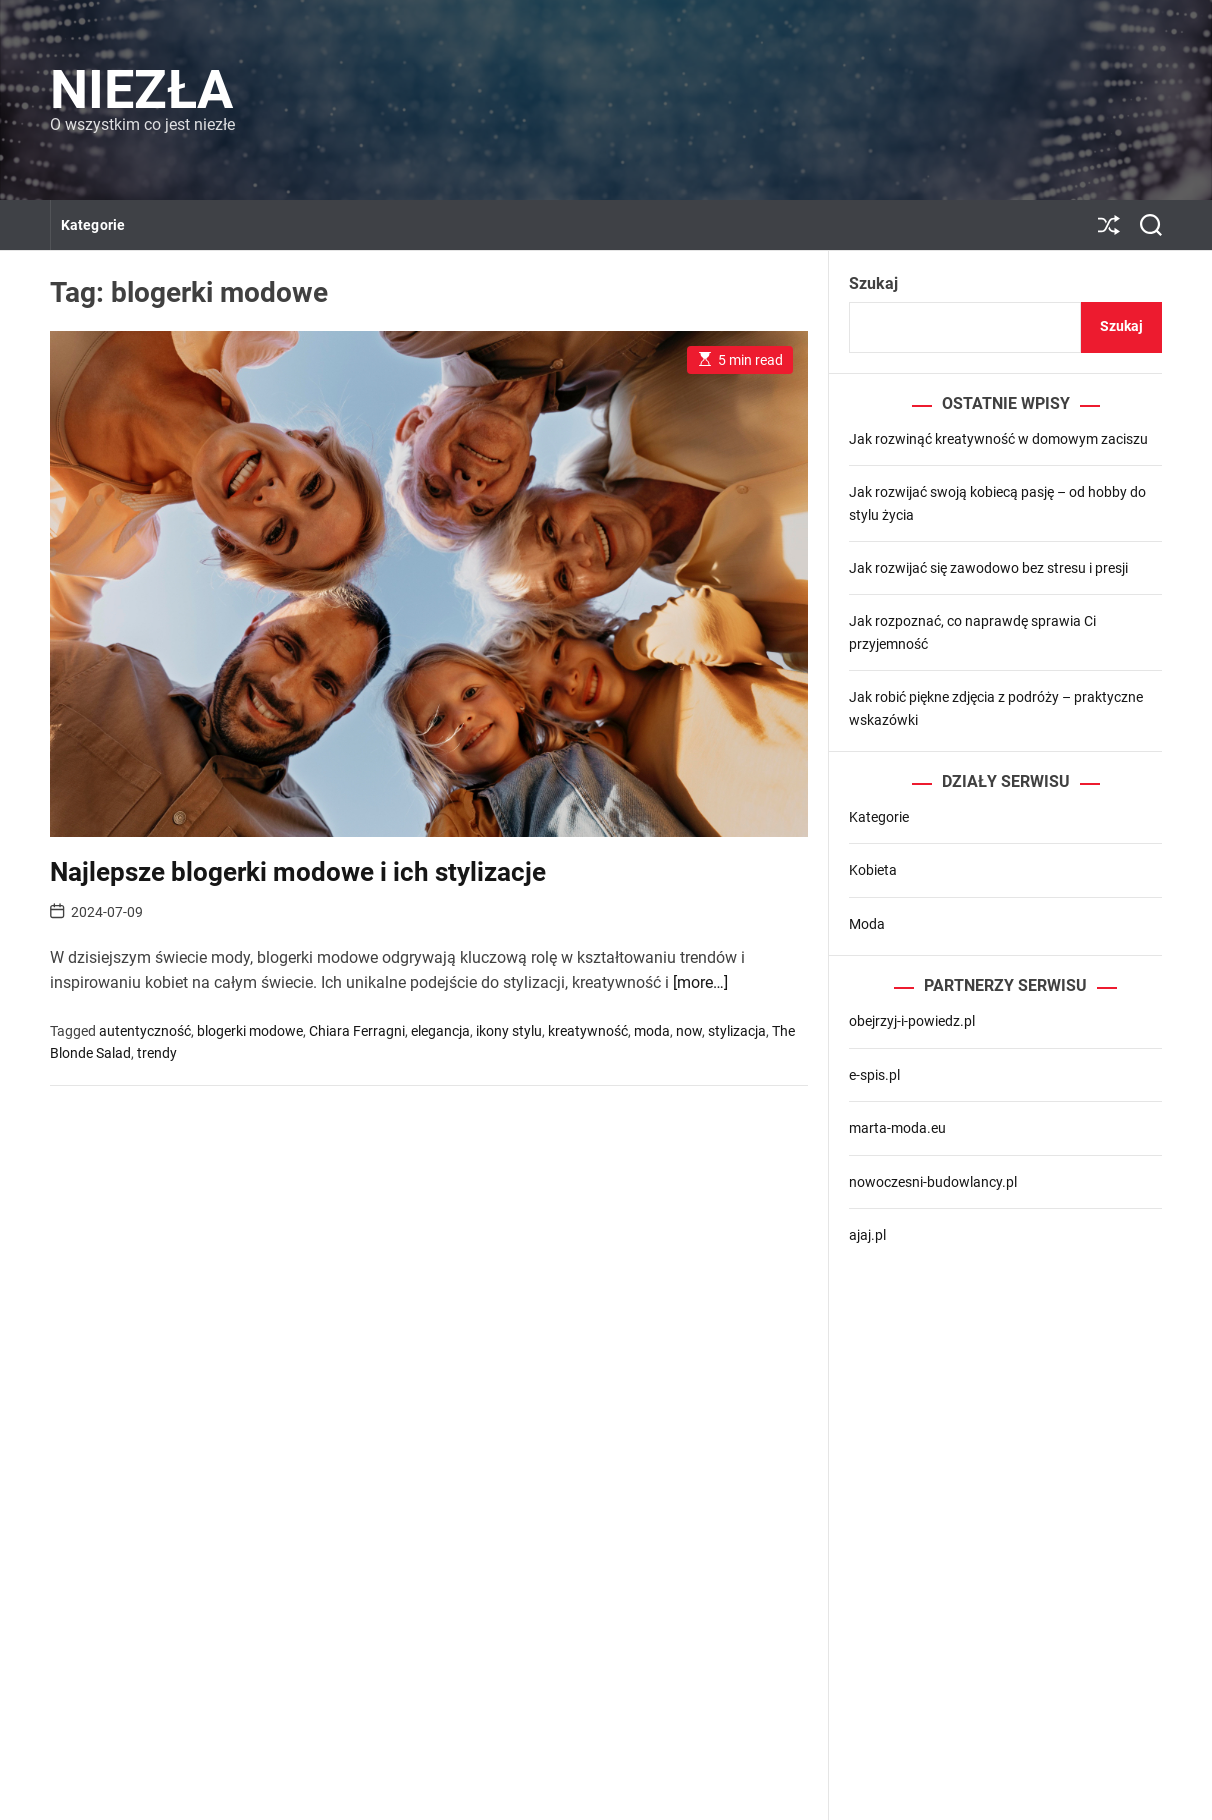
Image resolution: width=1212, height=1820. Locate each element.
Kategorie (93, 225)
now (689, 1031)
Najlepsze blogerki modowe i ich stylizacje (298, 872)
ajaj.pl (867, 1235)
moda (652, 1031)
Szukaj (873, 283)
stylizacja (737, 1031)
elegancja (440, 1031)
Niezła (141, 90)
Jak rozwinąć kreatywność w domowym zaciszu (998, 439)
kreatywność (588, 1031)
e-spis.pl (874, 1075)
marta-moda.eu (897, 1128)
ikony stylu (509, 1031)
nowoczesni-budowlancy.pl (933, 1182)
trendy (157, 1053)
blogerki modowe (250, 1031)
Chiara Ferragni (357, 1031)
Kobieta (873, 870)
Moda (867, 924)
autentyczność (145, 1031)
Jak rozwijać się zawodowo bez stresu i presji (988, 568)
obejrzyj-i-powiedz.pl (912, 1021)
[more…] (700, 982)
